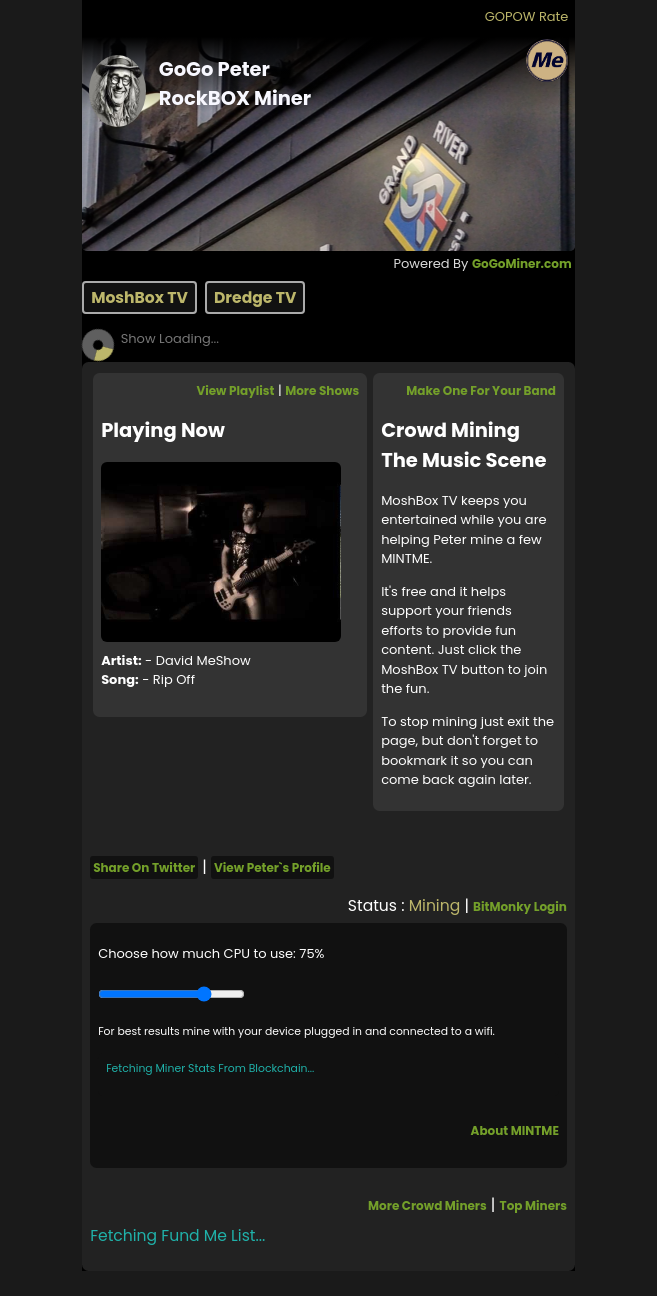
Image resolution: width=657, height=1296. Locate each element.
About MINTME (515, 1130)
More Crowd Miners (427, 1205)
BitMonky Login (520, 906)
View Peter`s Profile (272, 867)
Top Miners (533, 1205)
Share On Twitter (144, 867)
